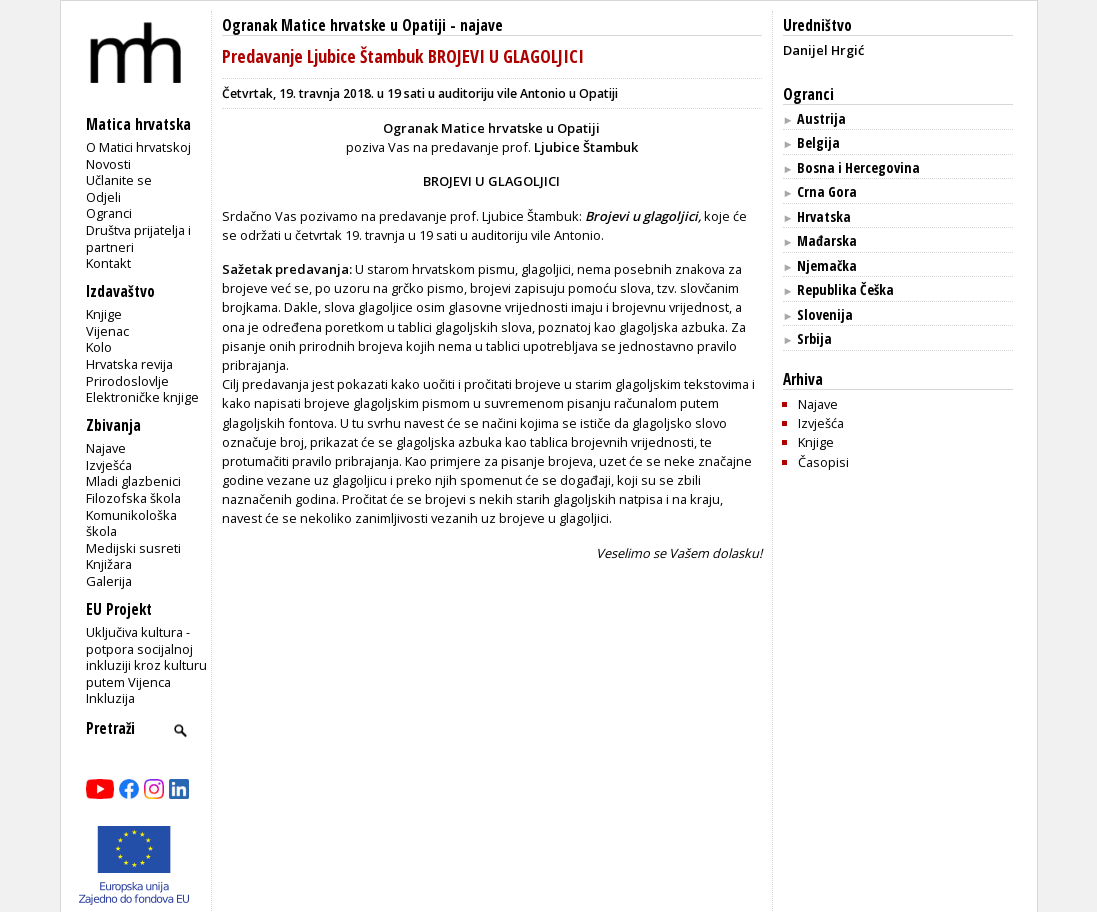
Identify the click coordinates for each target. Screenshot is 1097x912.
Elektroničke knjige (142, 397)
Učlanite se (119, 180)
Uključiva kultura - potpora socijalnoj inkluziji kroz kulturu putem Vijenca (146, 657)
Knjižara (109, 564)
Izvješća (109, 465)
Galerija (109, 581)
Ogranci (109, 213)
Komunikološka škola (131, 523)
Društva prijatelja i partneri (138, 238)
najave (481, 25)
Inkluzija (110, 698)
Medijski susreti (133, 548)
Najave (106, 448)
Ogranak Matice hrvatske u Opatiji (334, 25)
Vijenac (107, 331)
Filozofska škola (133, 498)
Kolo (99, 347)
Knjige (104, 314)
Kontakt (108, 263)
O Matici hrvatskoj (138, 147)
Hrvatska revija (129, 364)
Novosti (108, 164)
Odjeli (103, 197)
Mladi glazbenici (133, 481)
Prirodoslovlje (127, 381)
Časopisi (823, 462)
